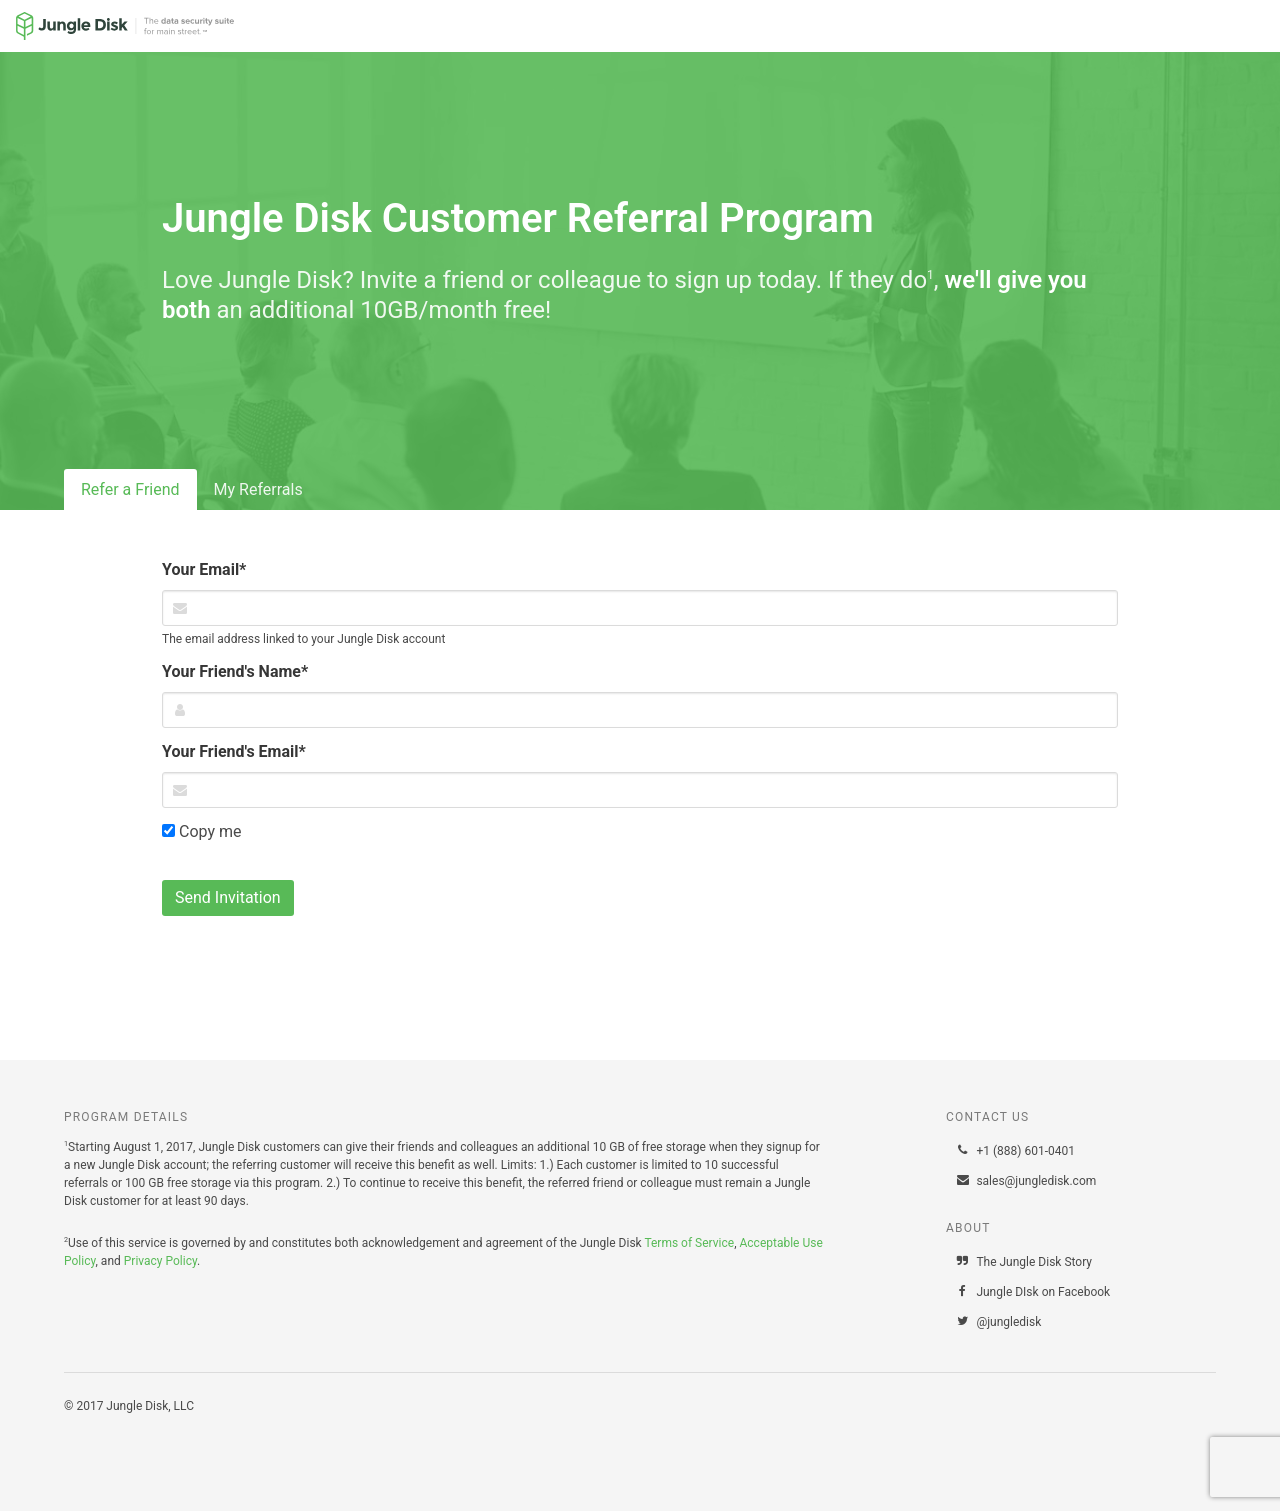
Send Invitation (228, 897)
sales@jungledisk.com (1025, 1181)
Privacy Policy (160, 1261)
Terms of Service (689, 1243)
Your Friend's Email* (234, 751)
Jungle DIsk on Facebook (1032, 1292)
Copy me (201, 831)
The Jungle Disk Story (1023, 1262)
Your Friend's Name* (235, 671)
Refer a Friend (130, 489)
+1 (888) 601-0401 (1015, 1151)
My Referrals (258, 489)
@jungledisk (998, 1322)
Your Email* (204, 569)
